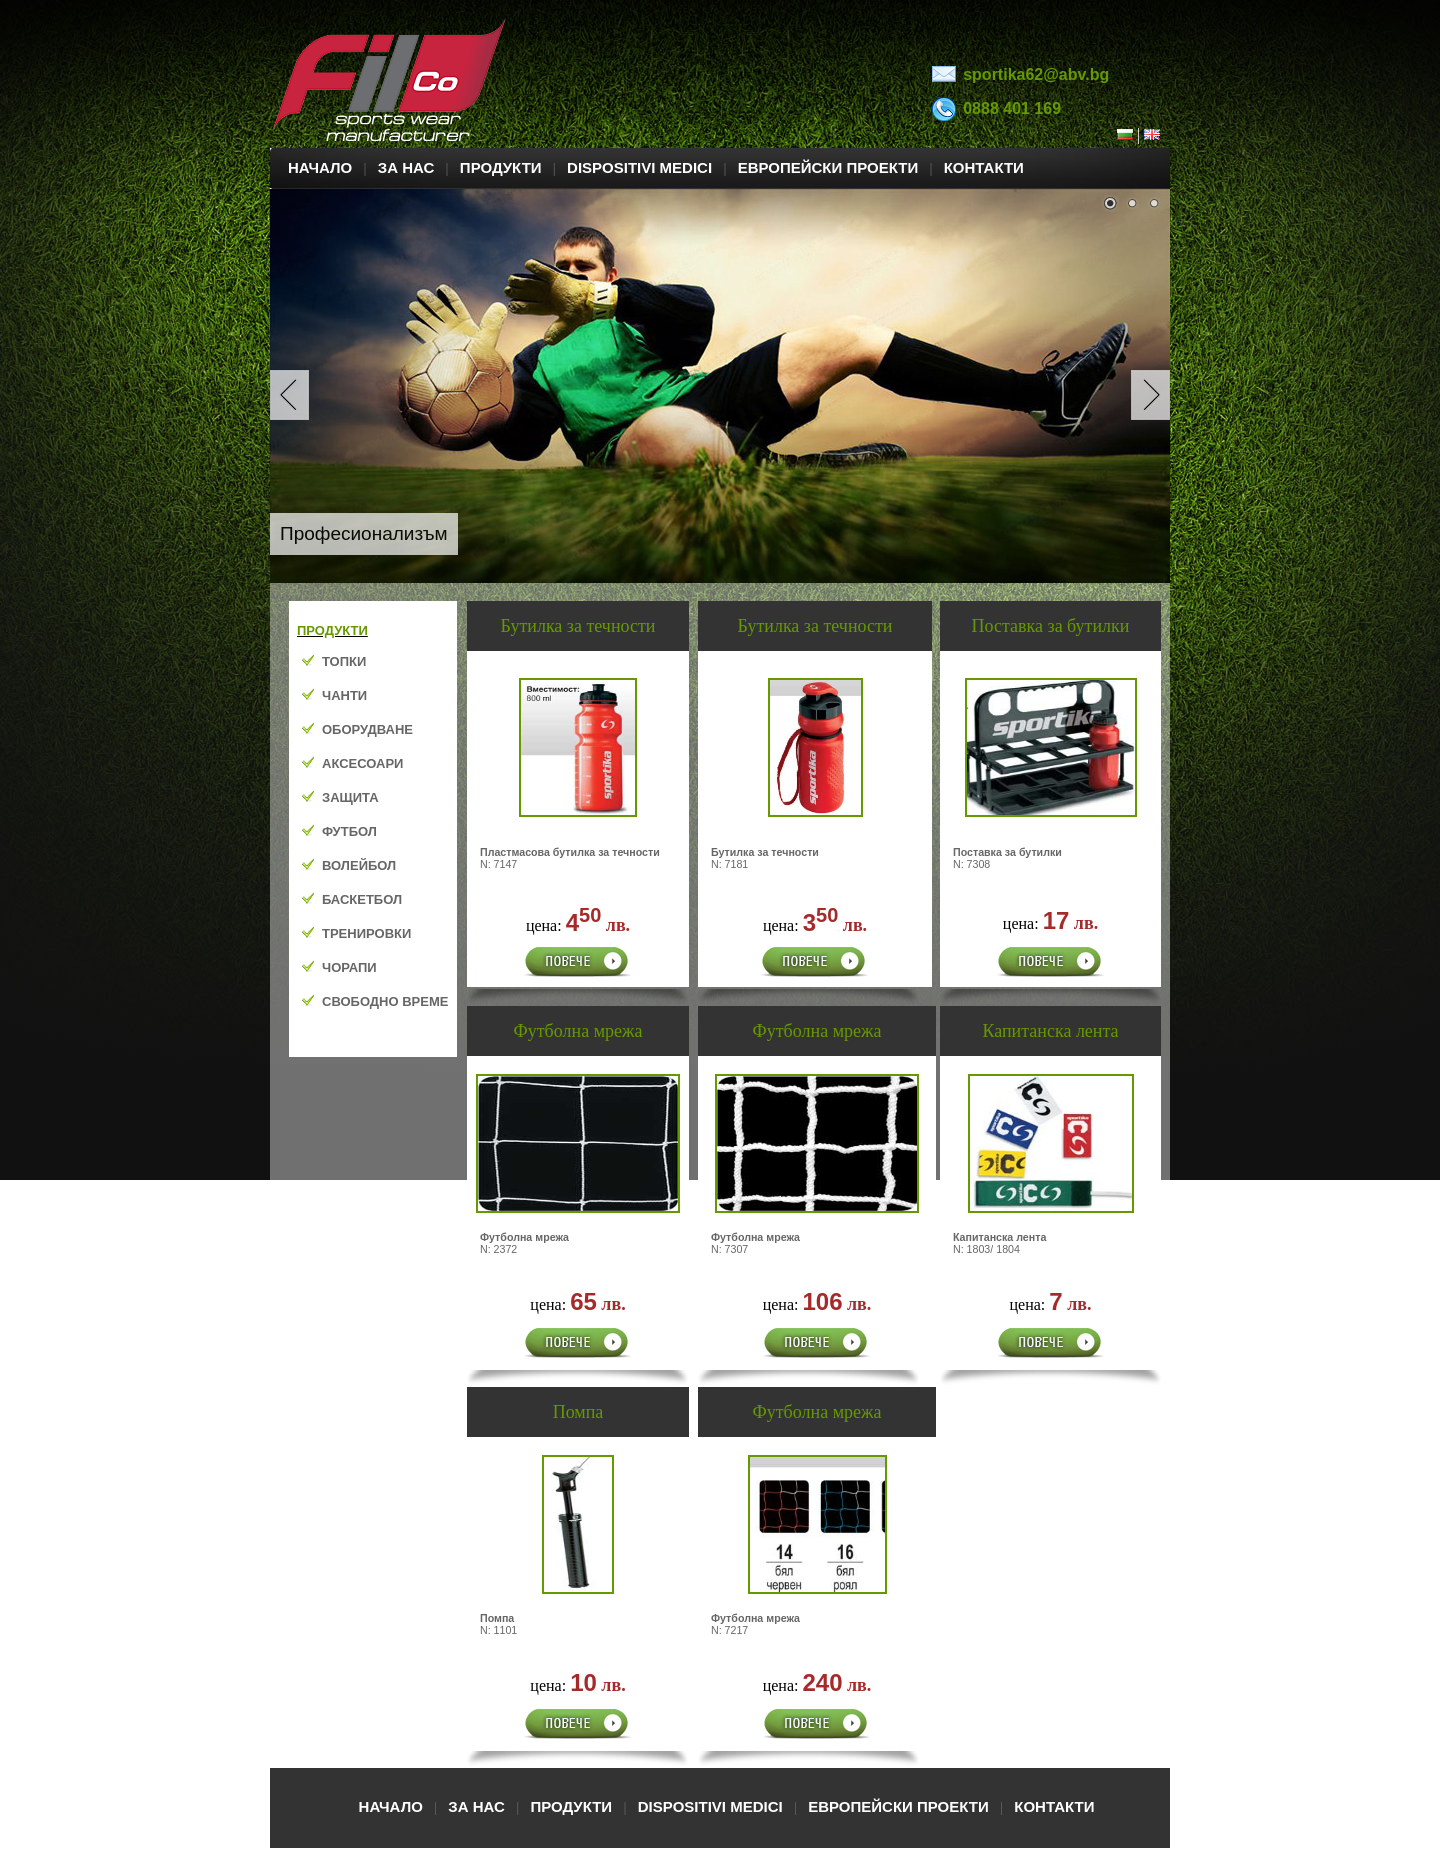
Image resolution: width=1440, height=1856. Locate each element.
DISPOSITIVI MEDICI (639, 167)
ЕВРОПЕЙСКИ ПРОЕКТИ (828, 167)
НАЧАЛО (320, 167)
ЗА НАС (406, 167)
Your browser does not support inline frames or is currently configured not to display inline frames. (373, 829)
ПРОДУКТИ (501, 167)
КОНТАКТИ (984, 167)
